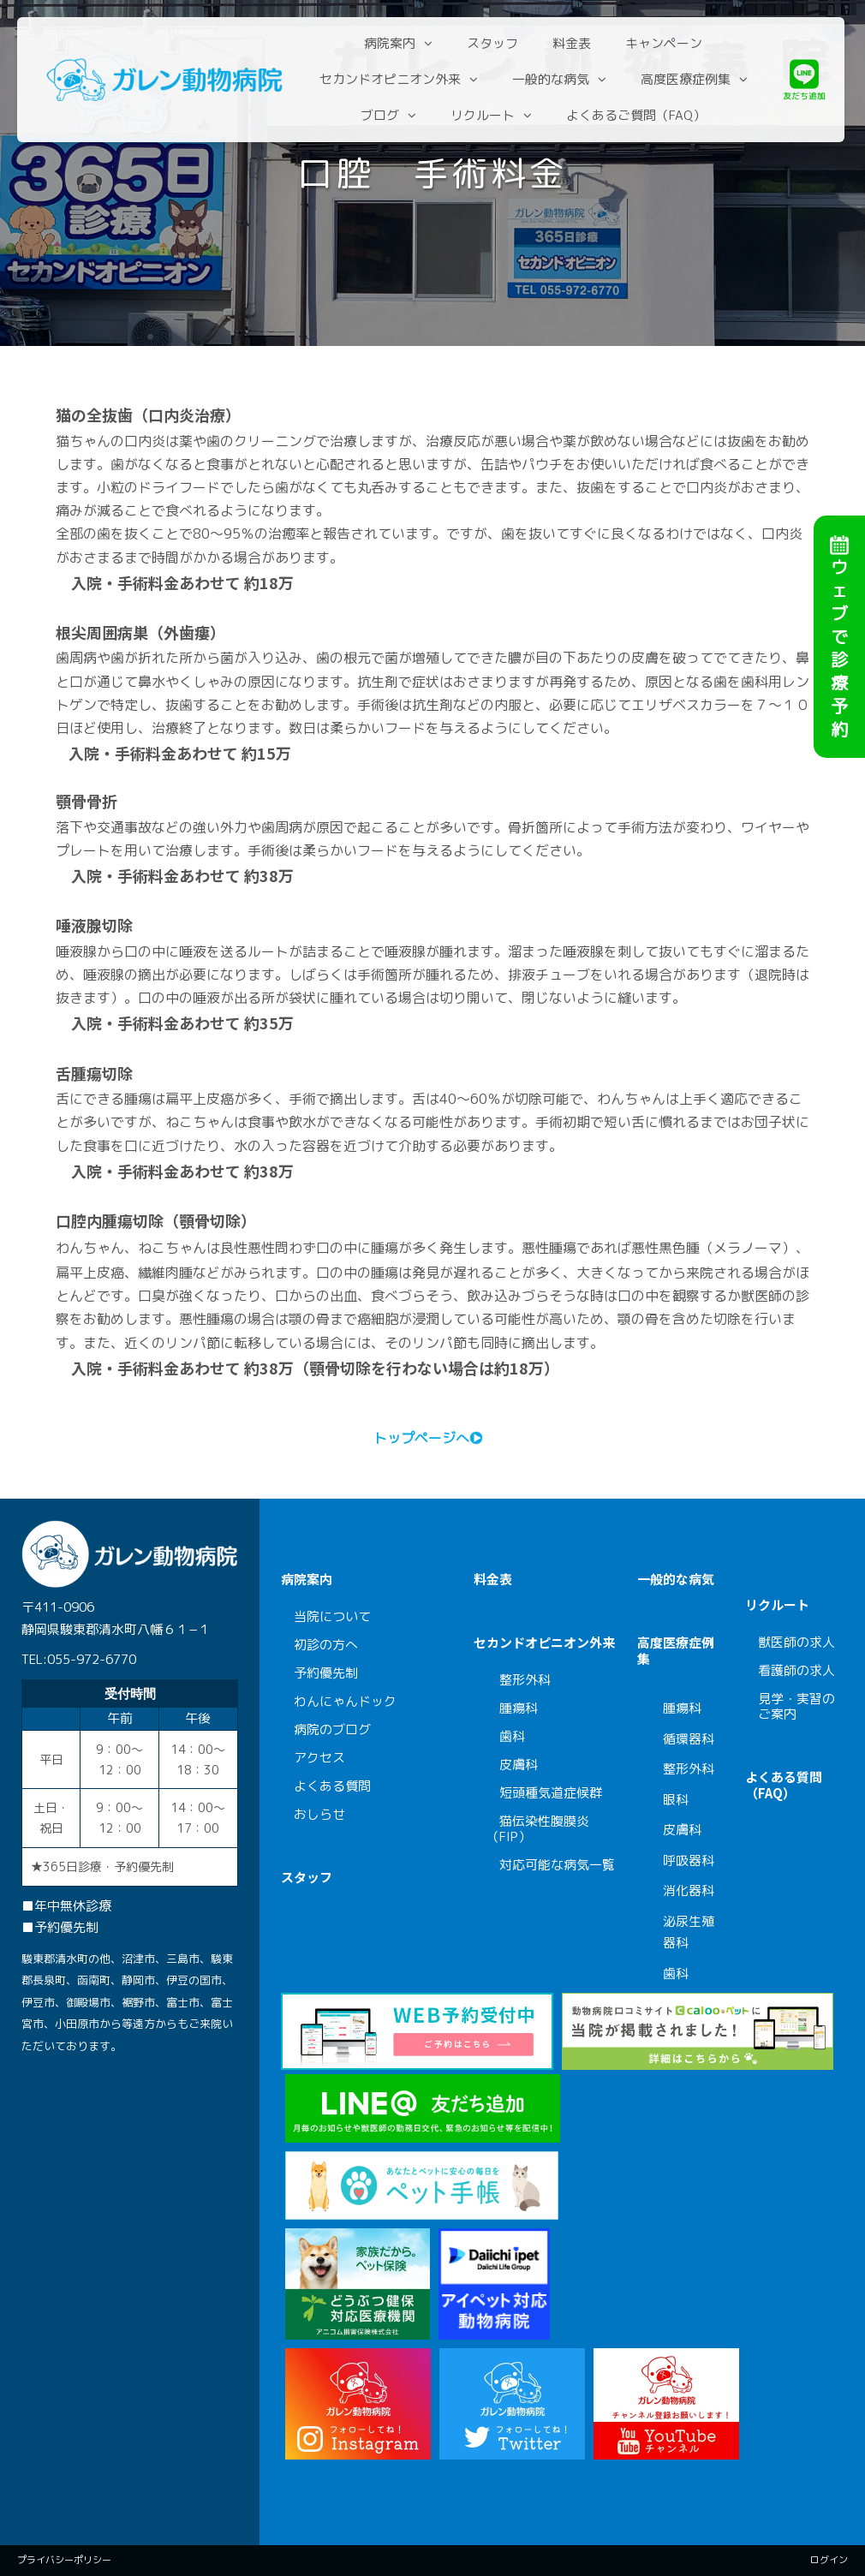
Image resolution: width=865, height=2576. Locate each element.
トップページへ (421, 1438)
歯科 (512, 1736)
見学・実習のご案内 (796, 1706)
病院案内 (392, 43)
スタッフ (495, 43)
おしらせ (319, 1814)
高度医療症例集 (687, 79)
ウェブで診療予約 (839, 611)
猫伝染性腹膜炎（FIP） (537, 1829)
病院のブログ (332, 1729)
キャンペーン (666, 43)
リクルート (485, 115)
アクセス (319, 1758)
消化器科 (688, 1890)
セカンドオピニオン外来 (391, 79)
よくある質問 (332, 1786)
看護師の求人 (796, 1670)
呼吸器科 (688, 1860)
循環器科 (688, 1739)
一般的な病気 (552, 79)
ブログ (382, 115)
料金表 (574, 43)
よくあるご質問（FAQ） (638, 115)
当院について (332, 1616)
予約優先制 (326, 1673)
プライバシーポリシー (64, 2560)
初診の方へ (326, 1645)
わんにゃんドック (351, 1701)
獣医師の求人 (796, 1642)
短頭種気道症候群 (550, 1793)
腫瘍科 (518, 1708)
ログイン (829, 2560)
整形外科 (525, 1680)
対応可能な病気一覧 (557, 1865)
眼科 (676, 1800)
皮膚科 (518, 1765)
